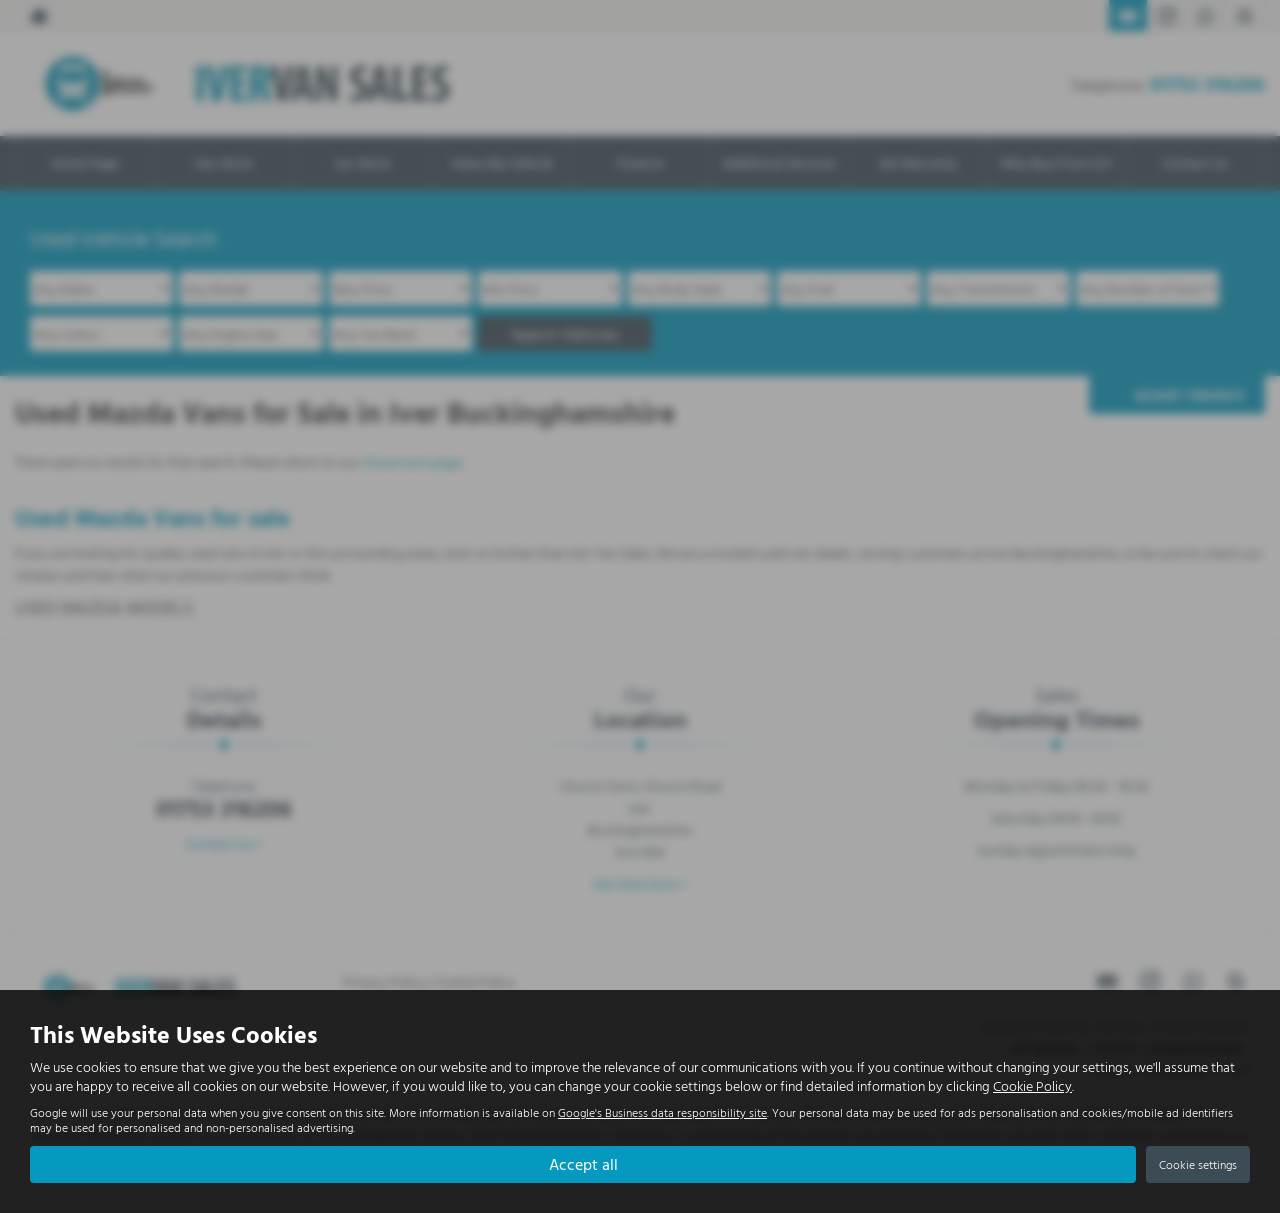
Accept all (583, 1164)
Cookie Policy (1032, 1085)
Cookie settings (1198, 1164)
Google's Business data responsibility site (662, 1112)
